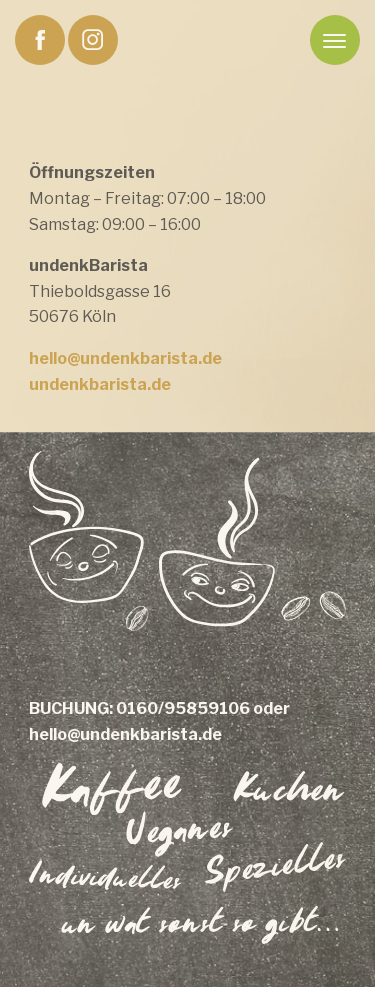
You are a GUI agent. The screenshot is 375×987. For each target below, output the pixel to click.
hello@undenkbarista (113, 358)
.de (210, 358)
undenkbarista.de (100, 384)
